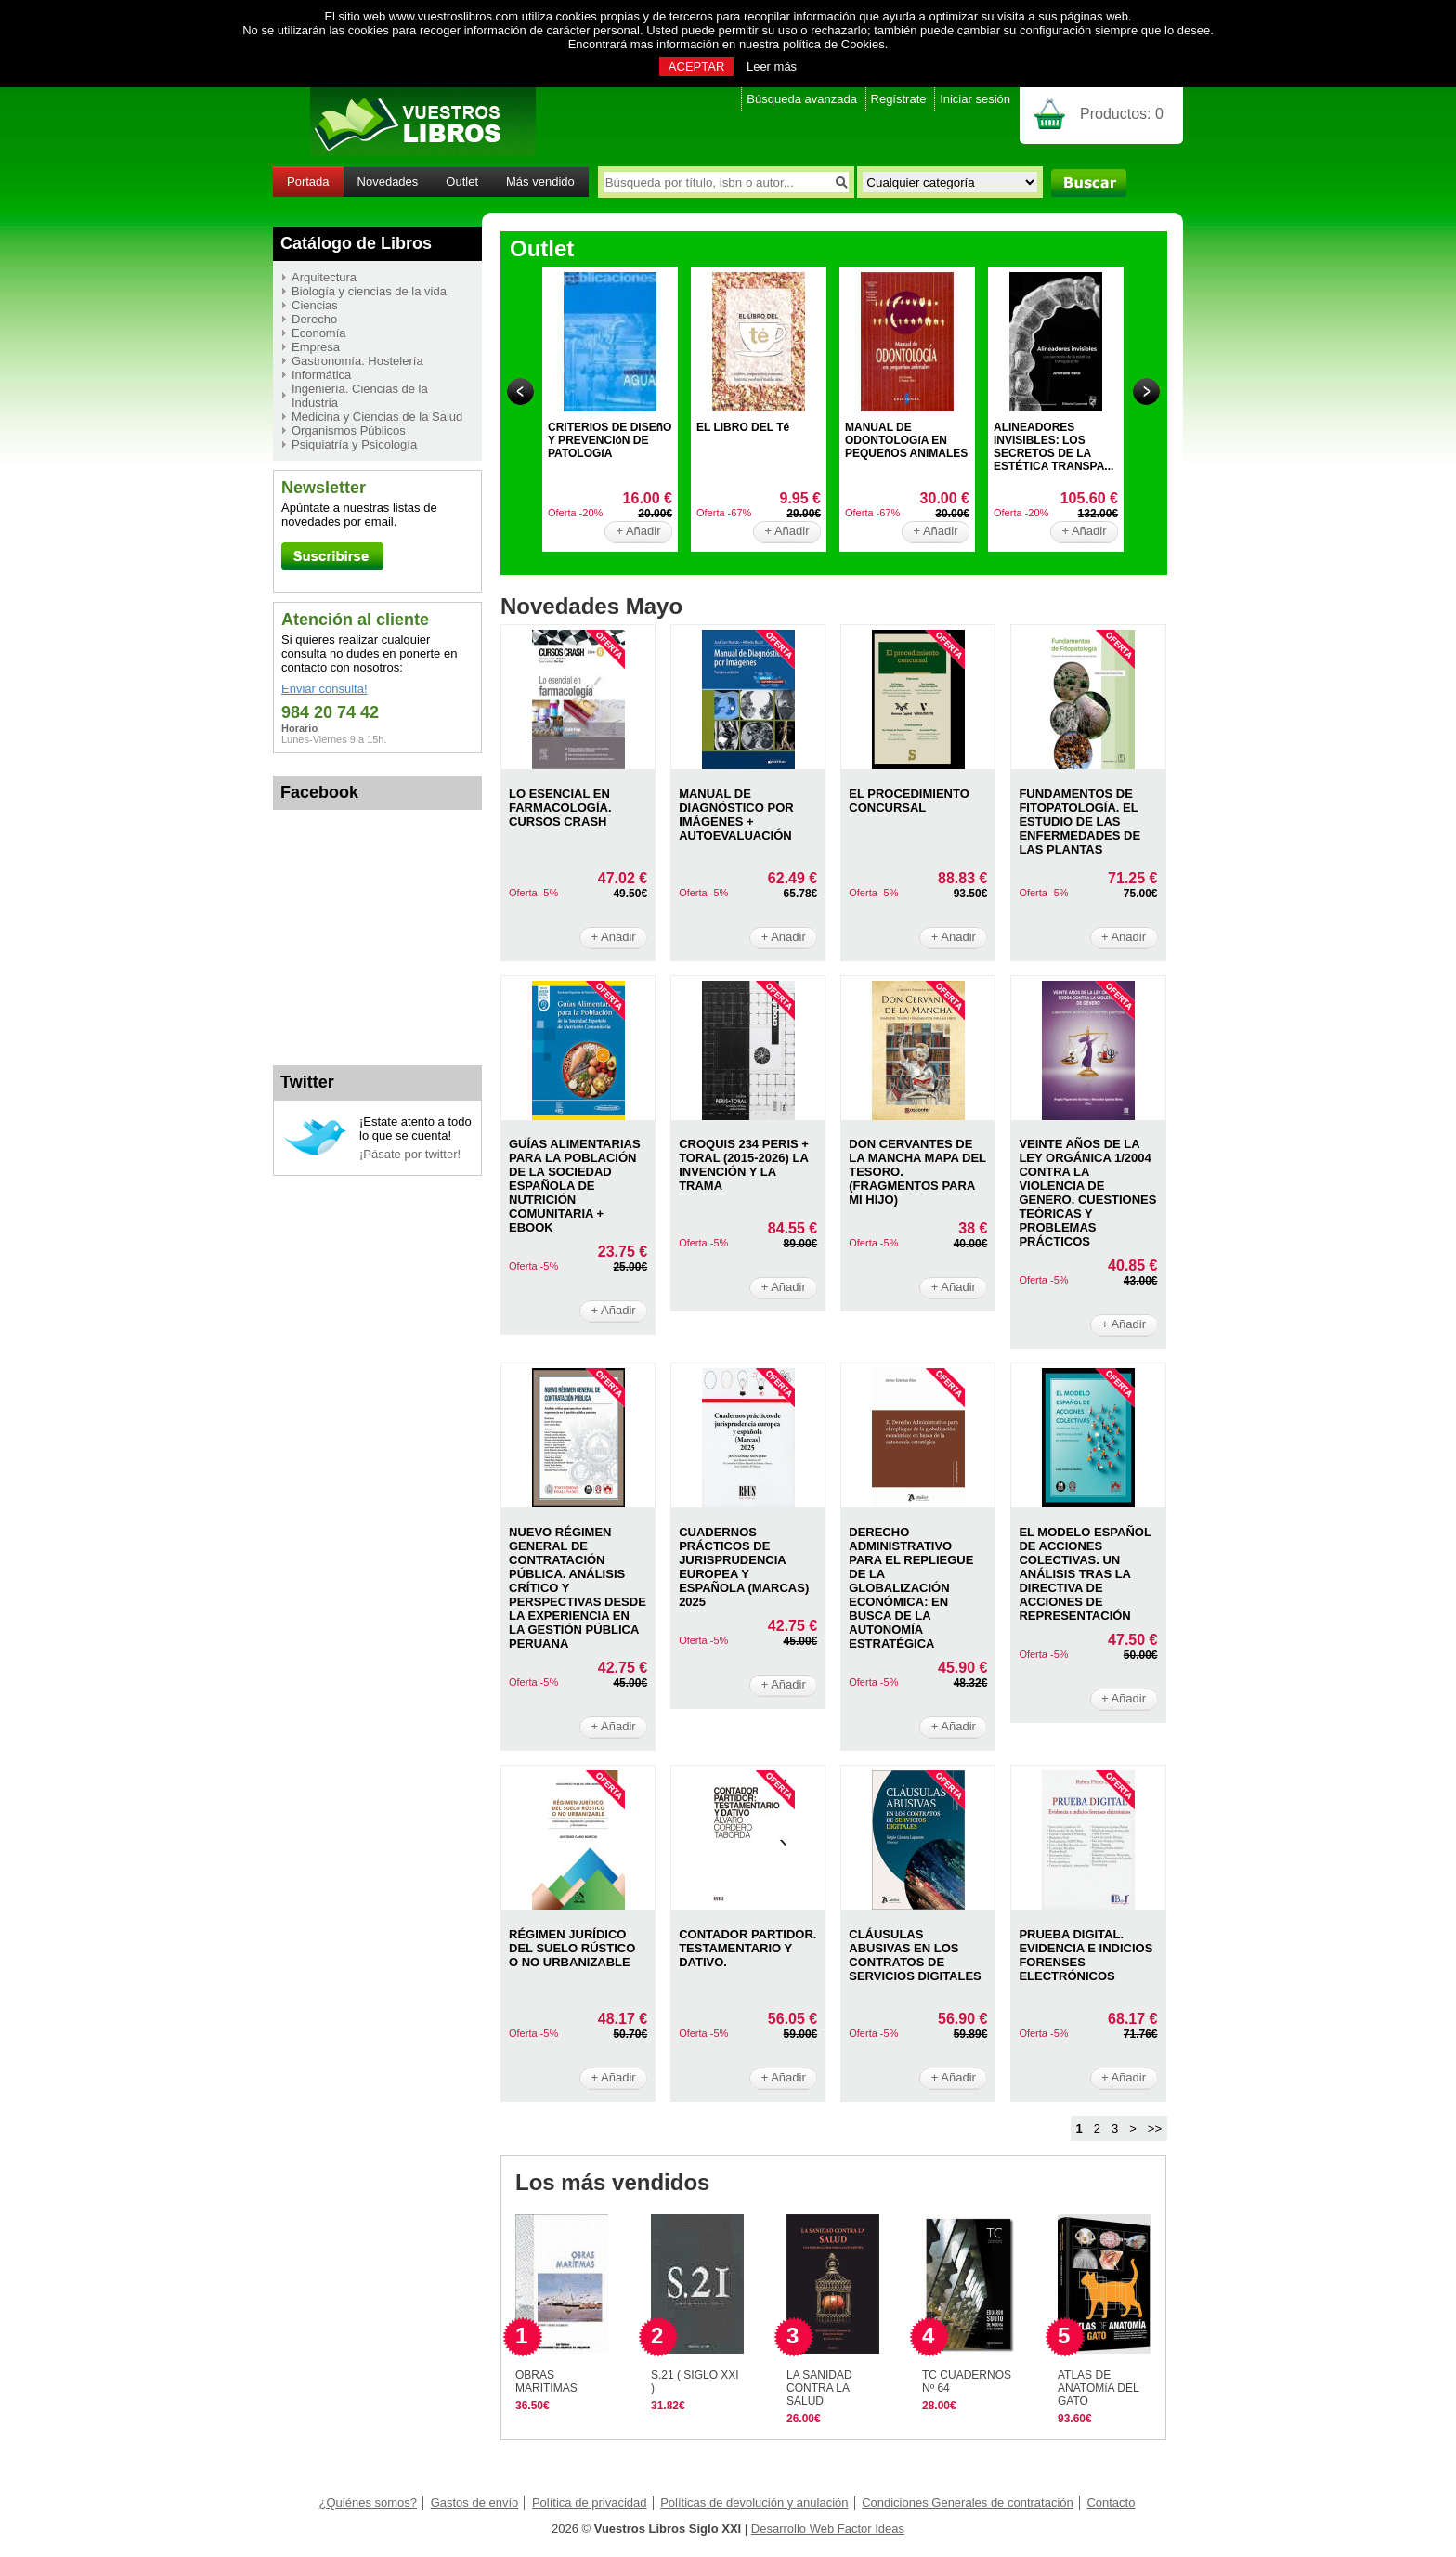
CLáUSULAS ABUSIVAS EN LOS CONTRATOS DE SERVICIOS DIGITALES (915, 1955)
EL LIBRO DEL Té (742, 427)
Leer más (772, 66)
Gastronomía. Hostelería (357, 361)
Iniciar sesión (975, 99)
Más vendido (540, 182)
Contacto (1110, 2503)
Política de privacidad (589, 2503)
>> (1155, 2128)
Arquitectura (324, 277)
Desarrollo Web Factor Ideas (827, 2529)
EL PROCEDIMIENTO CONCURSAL (909, 801)
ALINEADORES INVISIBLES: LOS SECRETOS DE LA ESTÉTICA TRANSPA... (1053, 447)
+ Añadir (638, 531)
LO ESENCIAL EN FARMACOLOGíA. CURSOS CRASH (560, 807)
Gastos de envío (475, 2503)
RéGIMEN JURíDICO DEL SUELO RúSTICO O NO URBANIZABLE (572, 1948)
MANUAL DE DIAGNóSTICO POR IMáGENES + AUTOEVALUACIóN (736, 814)
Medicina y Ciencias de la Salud (377, 417)
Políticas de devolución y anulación (754, 2503)
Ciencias (315, 305)
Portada (308, 182)
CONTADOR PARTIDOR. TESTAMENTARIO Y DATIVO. (747, 1948)
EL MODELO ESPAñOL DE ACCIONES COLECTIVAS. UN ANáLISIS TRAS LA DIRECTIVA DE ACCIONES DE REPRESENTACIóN (1084, 1574)
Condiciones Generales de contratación (967, 2503)
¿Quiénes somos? (368, 2503)
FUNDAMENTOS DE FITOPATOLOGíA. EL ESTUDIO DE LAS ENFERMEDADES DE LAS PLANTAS (1079, 821)
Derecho (314, 319)
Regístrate (899, 99)
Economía (319, 333)
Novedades (388, 182)
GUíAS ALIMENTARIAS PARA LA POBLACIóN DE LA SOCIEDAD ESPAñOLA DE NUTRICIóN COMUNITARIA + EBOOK (575, 1185)
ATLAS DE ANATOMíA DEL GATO (1098, 2387)
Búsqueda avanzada (802, 99)
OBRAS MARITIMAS (546, 2381)
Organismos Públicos (349, 430)
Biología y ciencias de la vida (369, 291)
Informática (321, 375)
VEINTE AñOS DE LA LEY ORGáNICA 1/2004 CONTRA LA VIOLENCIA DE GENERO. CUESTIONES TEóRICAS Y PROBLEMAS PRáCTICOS (1087, 1192)
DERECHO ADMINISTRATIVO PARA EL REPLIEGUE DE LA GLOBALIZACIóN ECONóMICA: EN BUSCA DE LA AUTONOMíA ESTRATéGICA (911, 1587)
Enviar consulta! (324, 689)
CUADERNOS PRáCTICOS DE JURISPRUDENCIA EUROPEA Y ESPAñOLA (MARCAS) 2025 (744, 1567)
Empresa (316, 347)
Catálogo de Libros (356, 243)
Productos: (1122, 114)
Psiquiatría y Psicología (354, 444)
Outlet (462, 182)
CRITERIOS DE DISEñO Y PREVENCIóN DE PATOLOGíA (609, 440)
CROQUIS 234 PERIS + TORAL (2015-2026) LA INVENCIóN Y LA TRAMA (744, 1165)
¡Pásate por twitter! (410, 1154)
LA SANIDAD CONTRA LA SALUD (819, 2387)
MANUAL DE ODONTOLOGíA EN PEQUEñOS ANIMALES (906, 440)
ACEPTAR (696, 66)
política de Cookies (834, 44)
